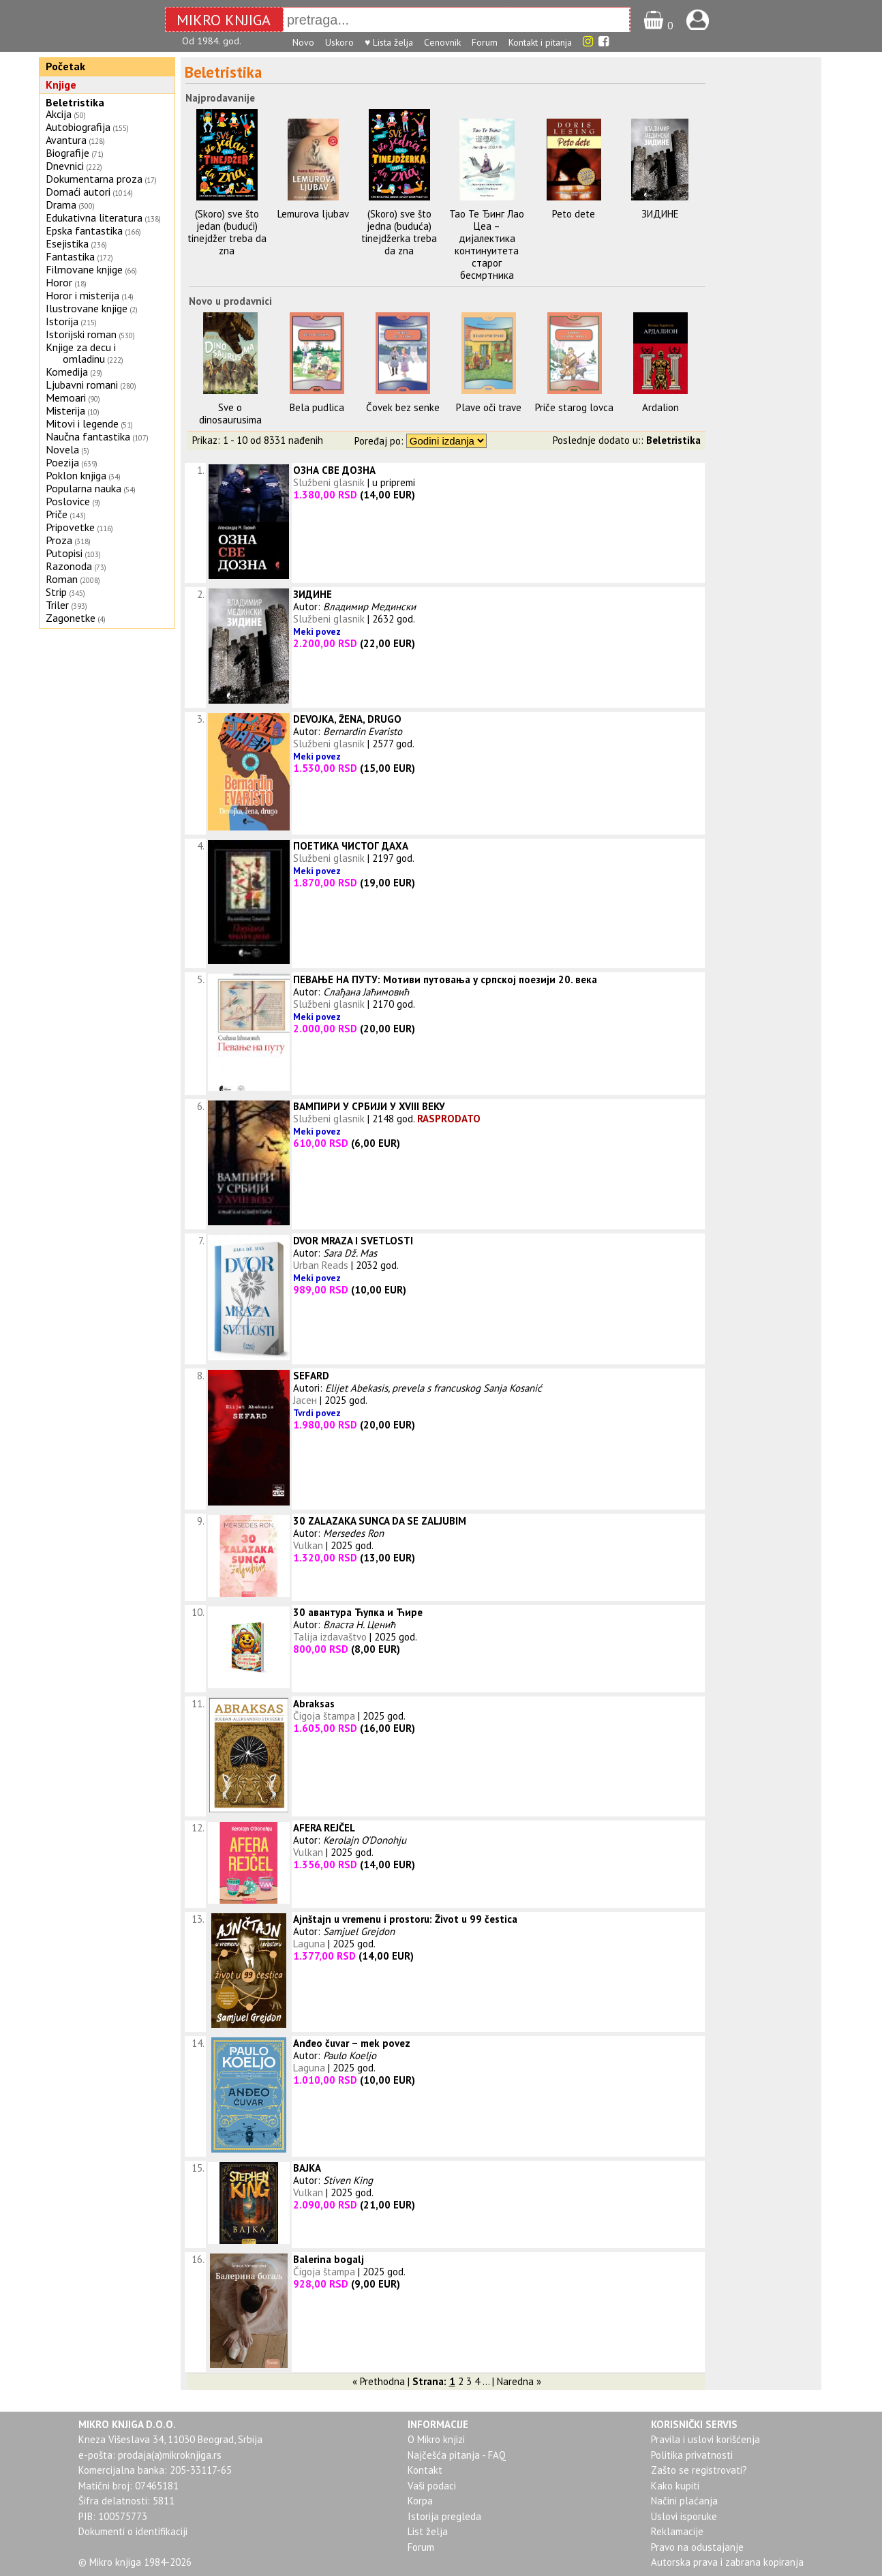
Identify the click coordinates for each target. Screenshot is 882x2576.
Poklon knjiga (76, 475)
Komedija (67, 371)
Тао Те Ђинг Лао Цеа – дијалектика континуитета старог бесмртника (486, 244)
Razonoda (69, 566)
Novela (62, 449)
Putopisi (64, 553)
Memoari (66, 397)
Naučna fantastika (88, 436)
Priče (56, 514)
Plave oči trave (488, 407)
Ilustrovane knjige (86, 308)
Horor (59, 282)
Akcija (59, 114)
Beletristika (75, 102)
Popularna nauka (83, 488)
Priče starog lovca (574, 407)
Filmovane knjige (84, 269)
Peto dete (573, 213)
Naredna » (519, 2381)
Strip (56, 592)
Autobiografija (78, 127)
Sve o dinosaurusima (230, 413)
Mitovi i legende (82, 423)
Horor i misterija (82, 295)
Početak (65, 66)
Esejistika (67, 243)
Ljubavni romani (82, 384)
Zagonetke (70, 618)
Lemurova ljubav (313, 213)
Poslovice (68, 501)
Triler (57, 605)
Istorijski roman (81, 334)
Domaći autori (78, 191)
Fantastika (70, 256)
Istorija (62, 321)
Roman (62, 579)
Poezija (62, 462)
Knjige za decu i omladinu (81, 352)
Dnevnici (65, 166)
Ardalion (660, 407)
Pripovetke (70, 527)
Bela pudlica (317, 407)
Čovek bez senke (403, 407)
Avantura (66, 140)
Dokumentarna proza (94, 178)
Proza (59, 540)
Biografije (67, 153)
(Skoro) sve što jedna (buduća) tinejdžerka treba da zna (399, 232)
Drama (61, 204)
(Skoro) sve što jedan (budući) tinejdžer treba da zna (227, 232)
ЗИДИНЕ (660, 213)
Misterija (65, 410)
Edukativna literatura (94, 217)
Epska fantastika (84, 230)
